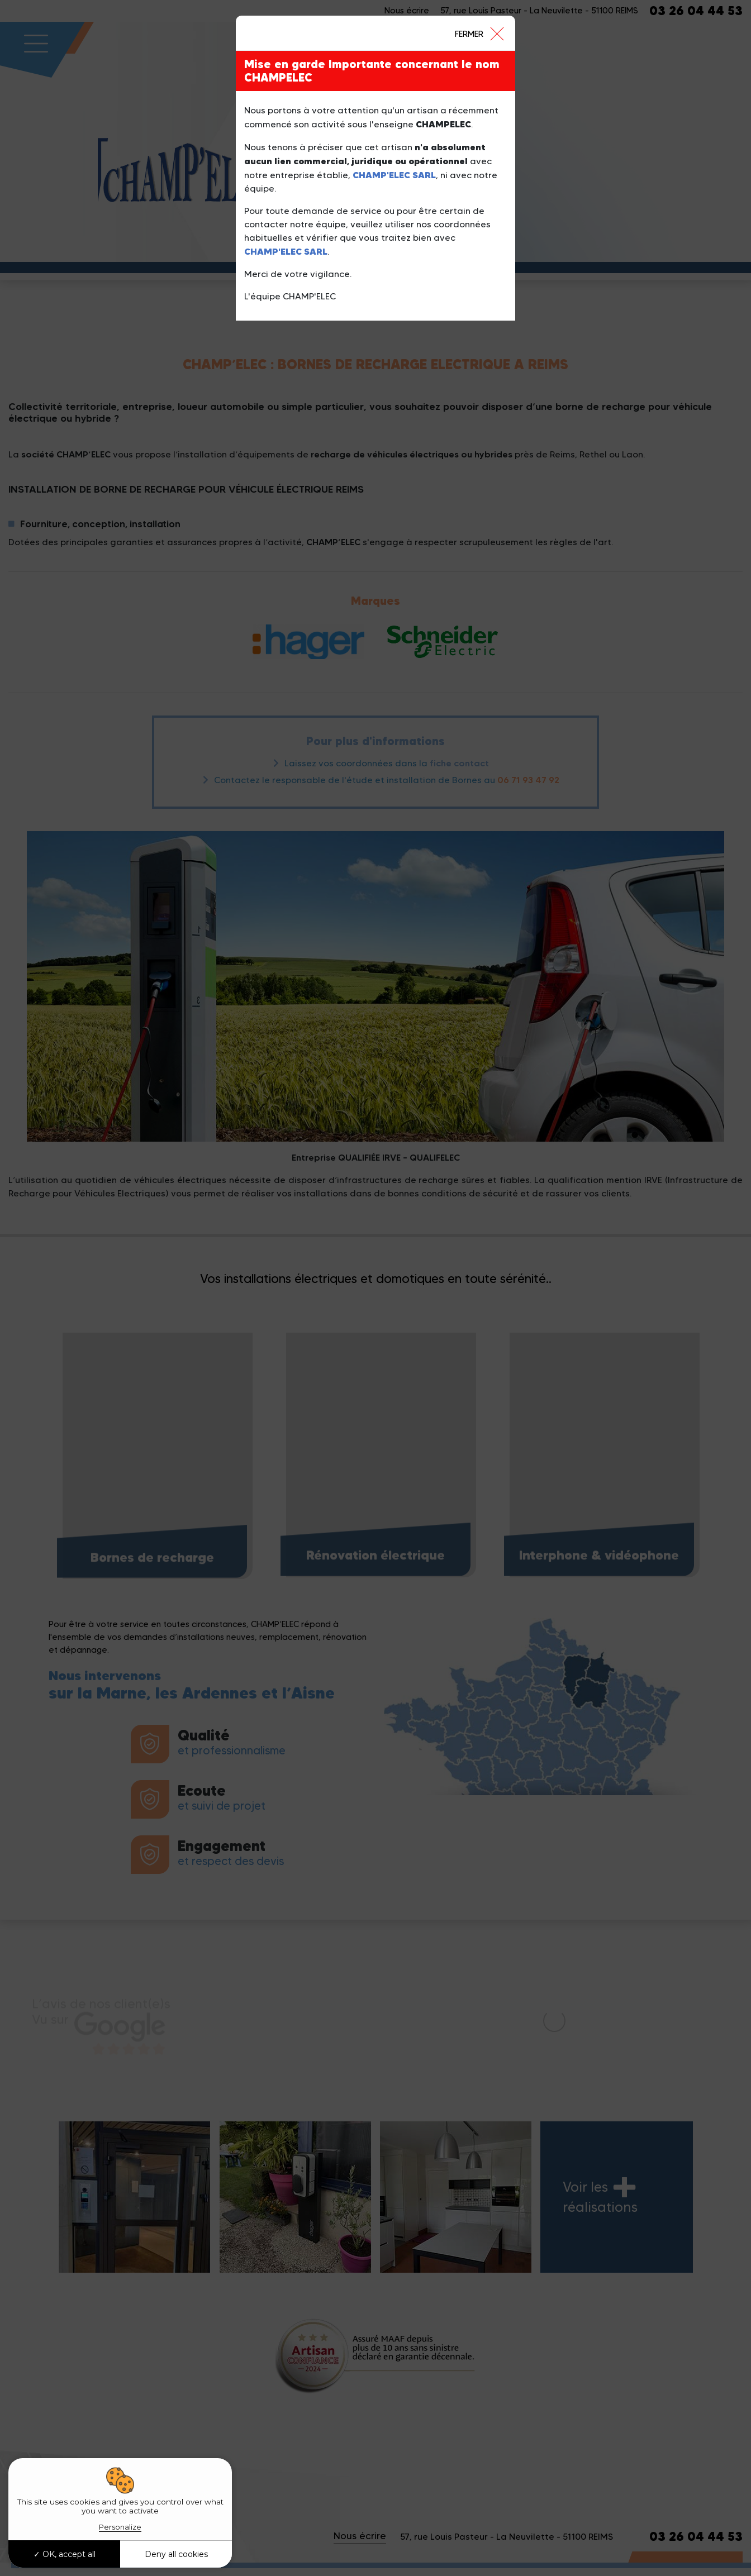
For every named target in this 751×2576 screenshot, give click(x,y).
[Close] (478, 33)
